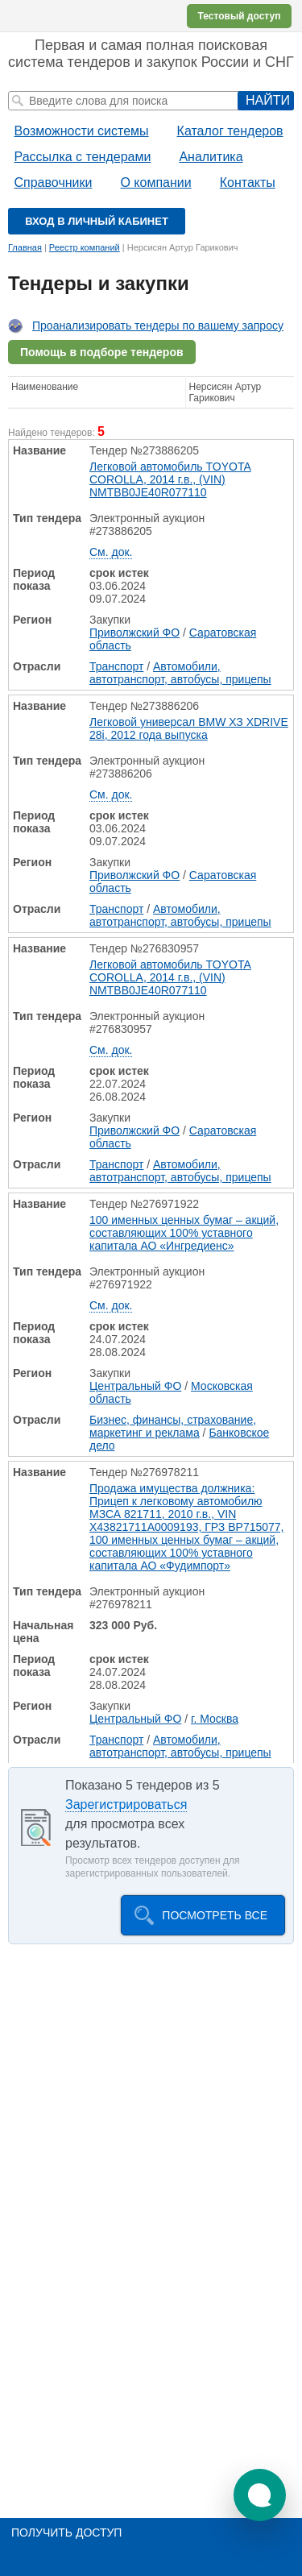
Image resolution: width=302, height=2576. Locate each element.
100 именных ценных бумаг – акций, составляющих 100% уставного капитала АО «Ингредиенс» (184, 1232)
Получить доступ (66, 2532)
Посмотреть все (214, 1915)
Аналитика (210, 157)
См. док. (110, 551)
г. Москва (214, 1718)
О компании (155, 182)
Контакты (247, 182)
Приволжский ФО (134, 632)
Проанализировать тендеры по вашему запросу (157, 325)
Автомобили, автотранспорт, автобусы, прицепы (180, 673)
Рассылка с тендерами (82, 157)
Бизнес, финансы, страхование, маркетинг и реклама (172, 1426)
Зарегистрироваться (126, 1804)
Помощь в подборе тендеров (102, 352)
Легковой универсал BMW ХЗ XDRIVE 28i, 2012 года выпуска (188, 728)
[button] (260, 2495)
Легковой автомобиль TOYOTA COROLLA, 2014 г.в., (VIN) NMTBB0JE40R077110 (170, 479)
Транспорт (116, 666)
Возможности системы (81, 131)
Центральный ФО (135, 1385)
